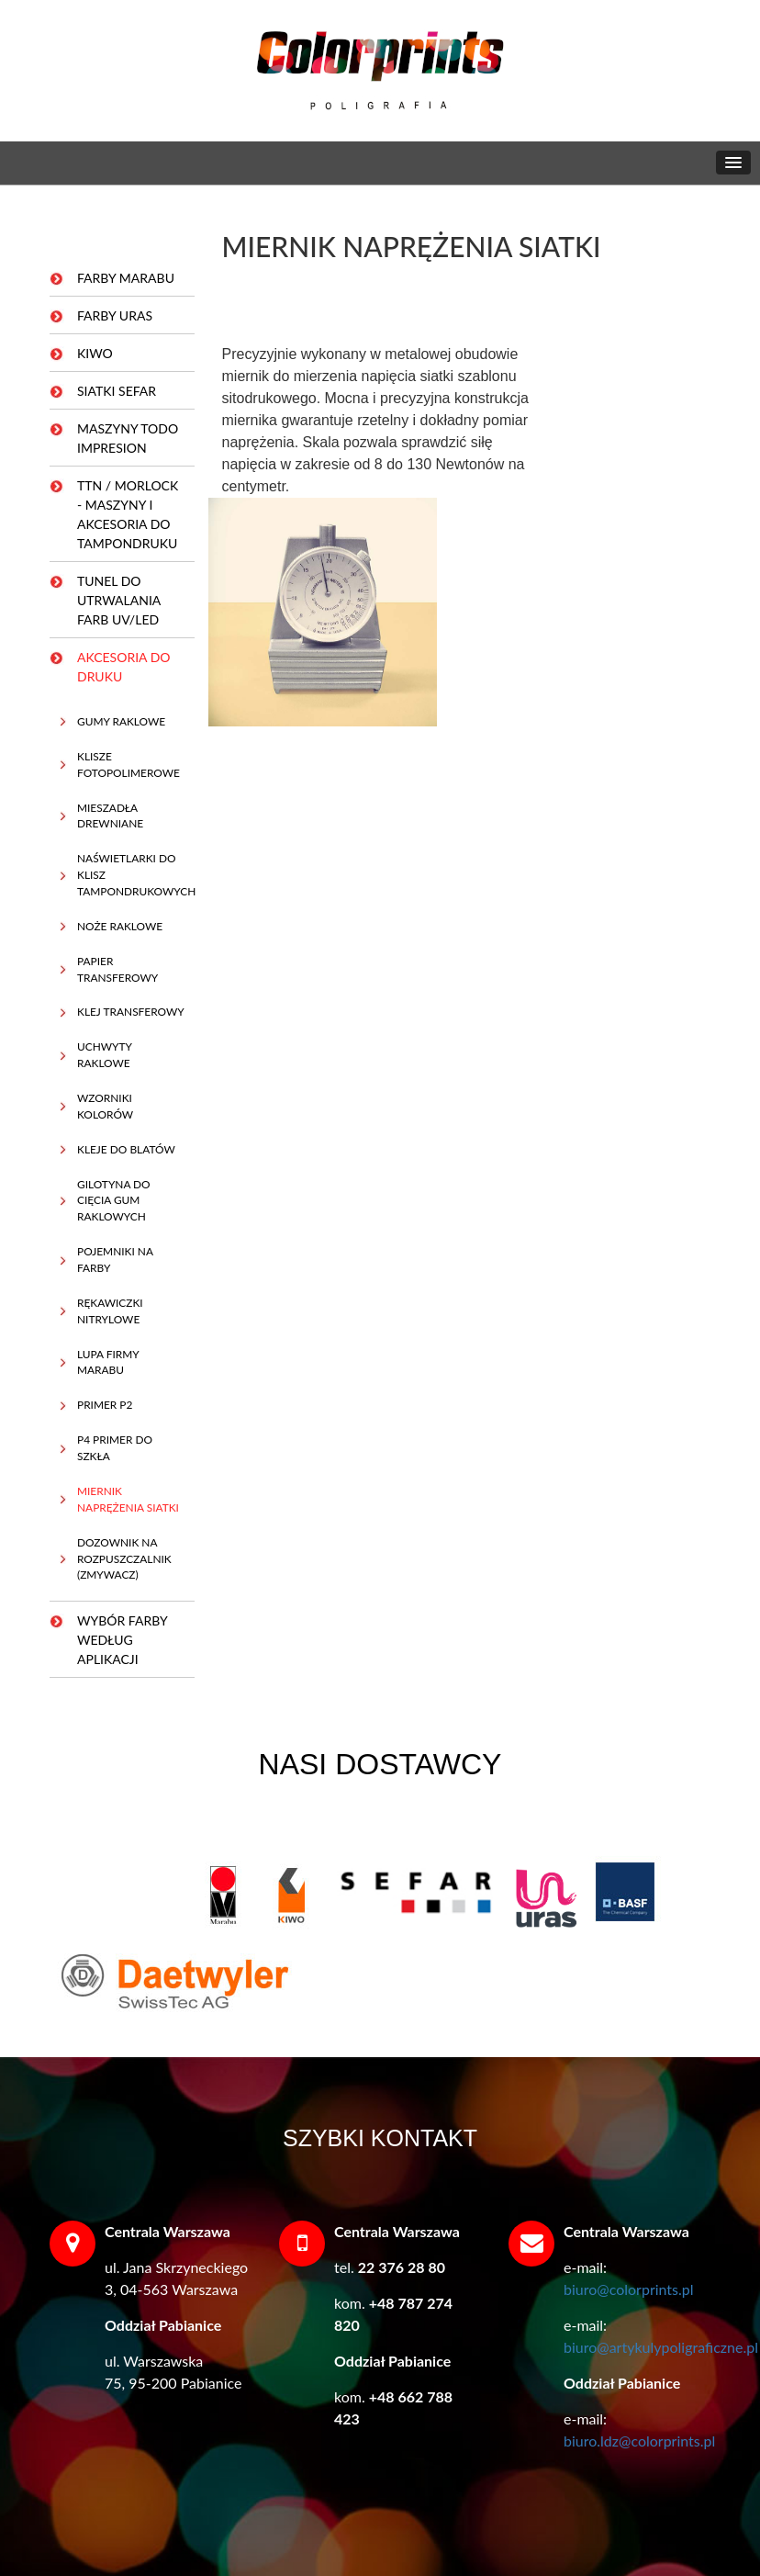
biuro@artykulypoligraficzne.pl (661, 2347)
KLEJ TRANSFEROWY (130, 1011)
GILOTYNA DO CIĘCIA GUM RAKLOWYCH (114, 1200)
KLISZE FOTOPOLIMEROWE (128, 764)
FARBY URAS (114, 315)
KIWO (95, 353)
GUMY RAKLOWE (121, 721)
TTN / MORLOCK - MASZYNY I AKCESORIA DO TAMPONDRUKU (127, 514)
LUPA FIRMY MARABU (108, 1362)
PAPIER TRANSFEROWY (117, 969)
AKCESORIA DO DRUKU (124, 666)
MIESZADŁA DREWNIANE (110, 816)
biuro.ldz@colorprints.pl (639, 2440)
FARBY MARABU (125, 278)
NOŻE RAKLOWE (119, 926)
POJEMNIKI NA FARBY (115, 1259)
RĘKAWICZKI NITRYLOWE (110, 1311)
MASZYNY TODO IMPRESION (127, 438)
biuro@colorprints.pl (629, 2289)
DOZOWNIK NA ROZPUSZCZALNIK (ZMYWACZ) (124, 1558)
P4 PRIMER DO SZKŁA (114, 1448)
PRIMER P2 (104, 1405)
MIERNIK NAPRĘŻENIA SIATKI (128, 1499)
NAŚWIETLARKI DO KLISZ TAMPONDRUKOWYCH (131, 874)
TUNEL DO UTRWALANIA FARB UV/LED (119, 600)
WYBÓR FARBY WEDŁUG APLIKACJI (122, 1640)
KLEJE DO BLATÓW (126, 1149)
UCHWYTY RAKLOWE (104, 1055)
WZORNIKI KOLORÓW (105, 1106)
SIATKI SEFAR (116, 391)
